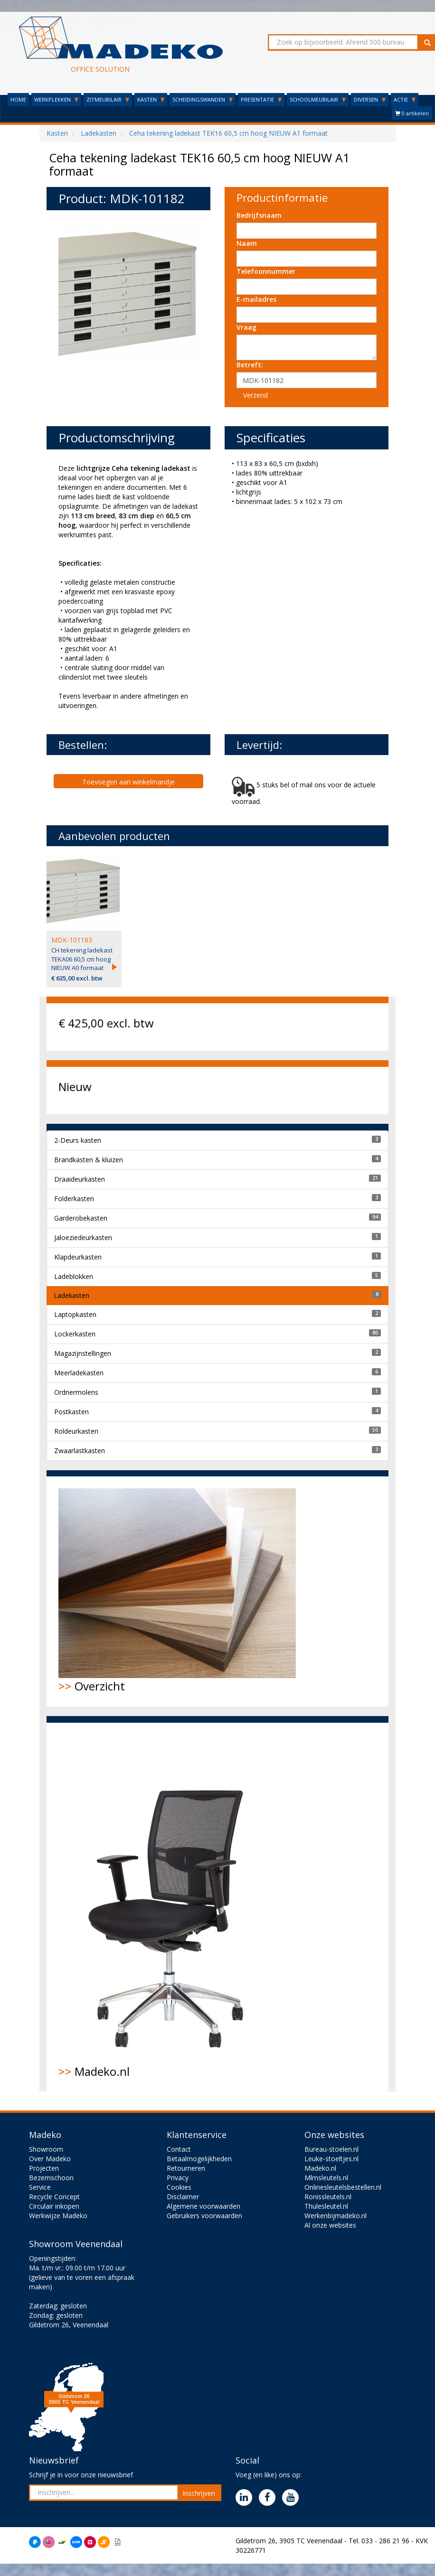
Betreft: (249, 364)
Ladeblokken (73, 1276)
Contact (179, 2149)
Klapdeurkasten (78, 1256)
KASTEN (150, 99)
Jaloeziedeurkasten (83, 1237)
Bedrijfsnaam (259, 215)
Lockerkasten (74, 1333)
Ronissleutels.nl (327, 2196)
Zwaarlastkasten (79, 1450)
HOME (18, 99)
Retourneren (186, 2168)
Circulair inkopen (54, 2206)
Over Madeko (50, 2158)
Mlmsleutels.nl (326, 2177)
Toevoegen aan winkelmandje (128, 781)
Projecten (44, 2168)
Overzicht (177, 1591)
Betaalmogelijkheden (199, 2158)
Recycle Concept (54, 2196)
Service (40, 2187)
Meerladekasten (79, 1372)
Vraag (246, 327)
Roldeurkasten (76, 1431)
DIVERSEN (370, 99)
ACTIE (405, 99)
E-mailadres (256, 299)
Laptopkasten (75, 1314)
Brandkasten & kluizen (88, 1159)
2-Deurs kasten (77, 1140)
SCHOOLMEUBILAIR (318, 99)
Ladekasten (71, 1295)
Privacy (178, 2177)
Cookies (179, 2187)
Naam (246, 243)
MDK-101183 (71, 939)
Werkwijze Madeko (58, 2215)
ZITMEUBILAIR (107, 99)
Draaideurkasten (79, 1179)
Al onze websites (330, 2225)
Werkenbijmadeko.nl (335, 2215)
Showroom (46, 2149)
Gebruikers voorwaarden (204, 2215)
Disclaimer (183, 2196)
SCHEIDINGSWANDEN (202, 99)
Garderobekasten (80, 1218)
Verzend (255, 395)
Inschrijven (198, 2493)
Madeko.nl (172, 1907)
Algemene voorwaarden (203, 2206)
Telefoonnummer (265, 271)
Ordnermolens (76, 1392)
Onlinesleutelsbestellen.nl (342, 2187)
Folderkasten (74, 1198)
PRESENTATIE (261, 99)
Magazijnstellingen (82, 1353)
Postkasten (71, 1411)
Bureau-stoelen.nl (331, 2149)
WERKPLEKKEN (56, 99)
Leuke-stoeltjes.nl (331, 2158)
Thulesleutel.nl (326, 2206)
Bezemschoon (51, 2177)
